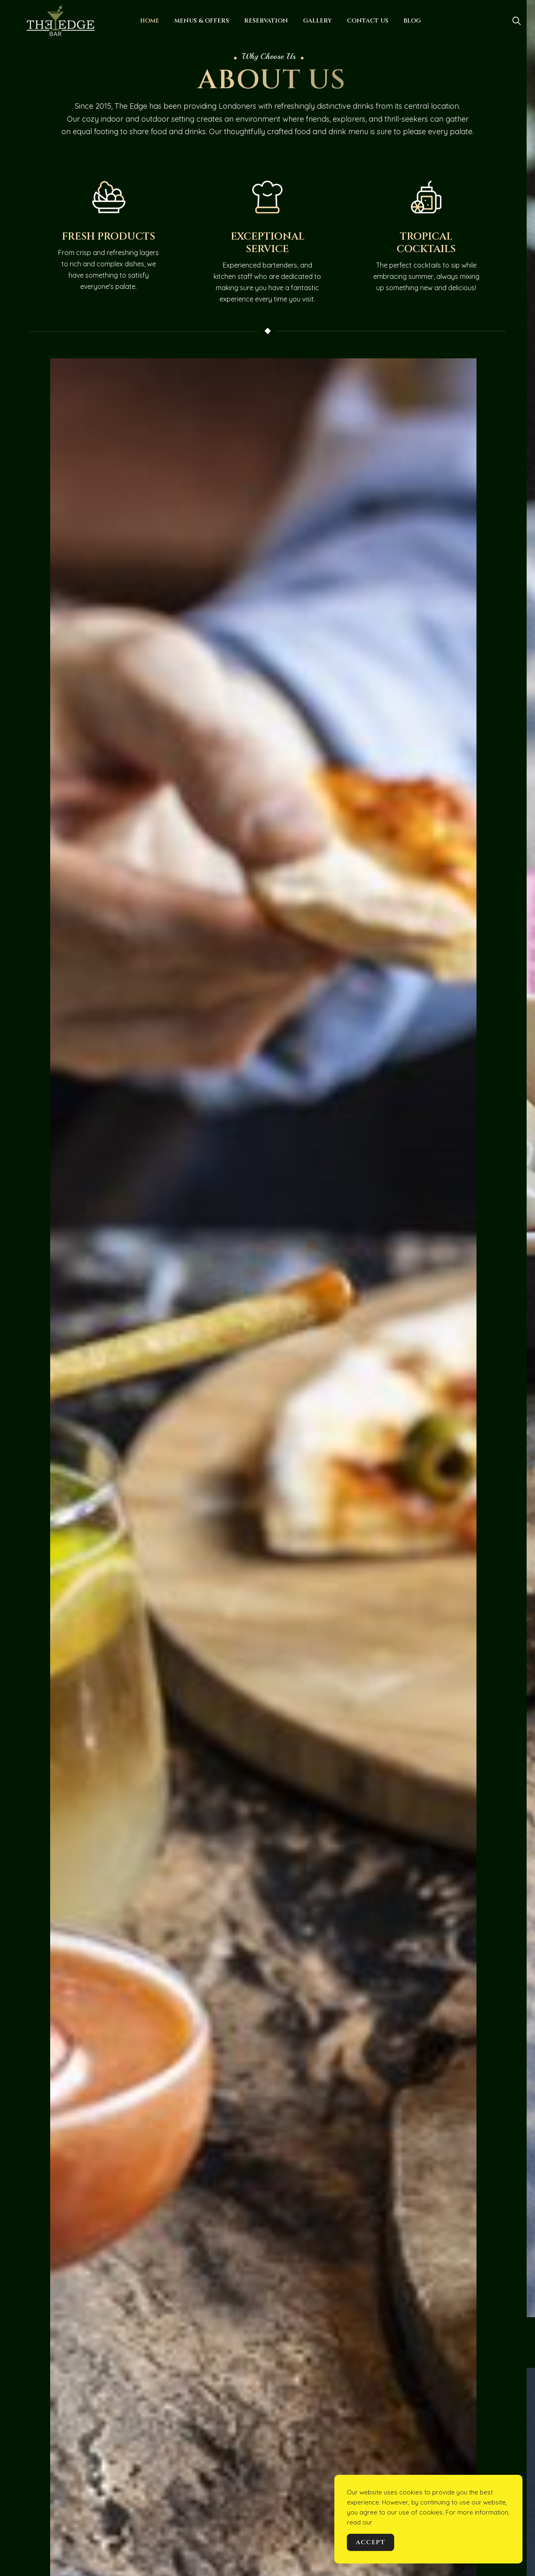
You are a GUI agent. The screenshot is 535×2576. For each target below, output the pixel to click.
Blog (412, 21)
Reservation (266, 21)
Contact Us (367, 21)
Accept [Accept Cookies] (370, 2542)
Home (149, 21)
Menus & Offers (201, 21)
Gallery (317, 21)
